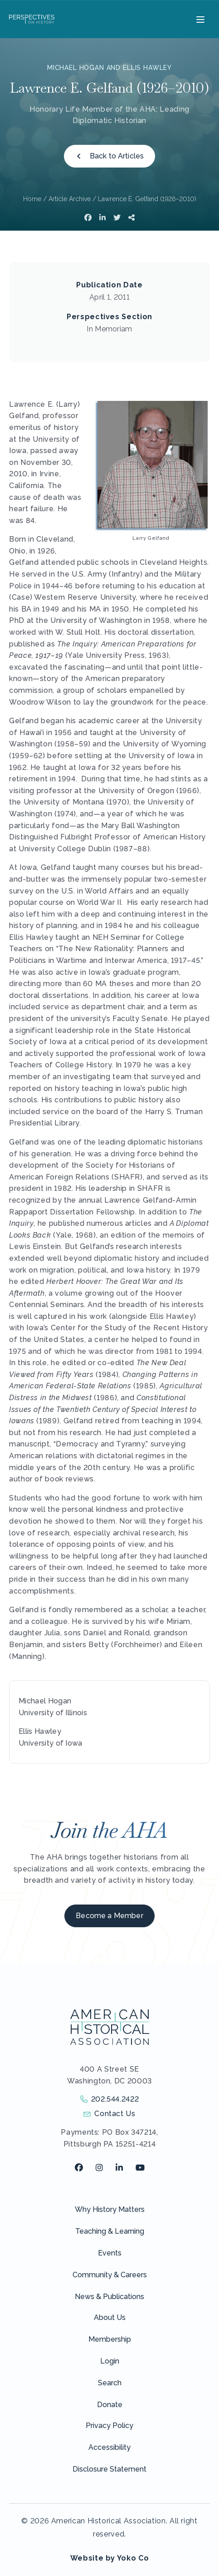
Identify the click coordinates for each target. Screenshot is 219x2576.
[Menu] (199, 19)
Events (110, 2253)
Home (32, 198)
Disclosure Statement (109, 2469)
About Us (110, 2317)
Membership (109, 2339)
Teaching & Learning (109, 2231)
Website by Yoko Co (109, 2558)
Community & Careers (110, 2274)
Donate (109, 2404)
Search (110, 2383)
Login (109, 2361)
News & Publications (109, 2296)
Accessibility (109, 2447)
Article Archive (70, 198)
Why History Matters (110, 2209)
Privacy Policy (109, 2425)
